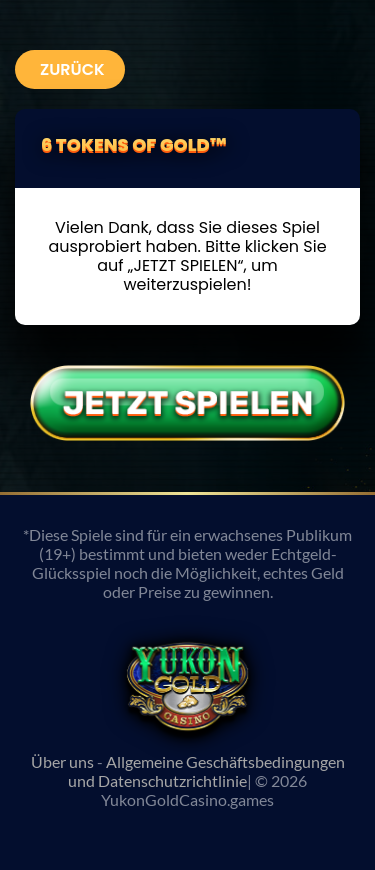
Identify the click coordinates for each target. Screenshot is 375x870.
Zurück (72, 69)
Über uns (62, 761)
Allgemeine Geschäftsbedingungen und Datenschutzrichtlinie (206, 771)
